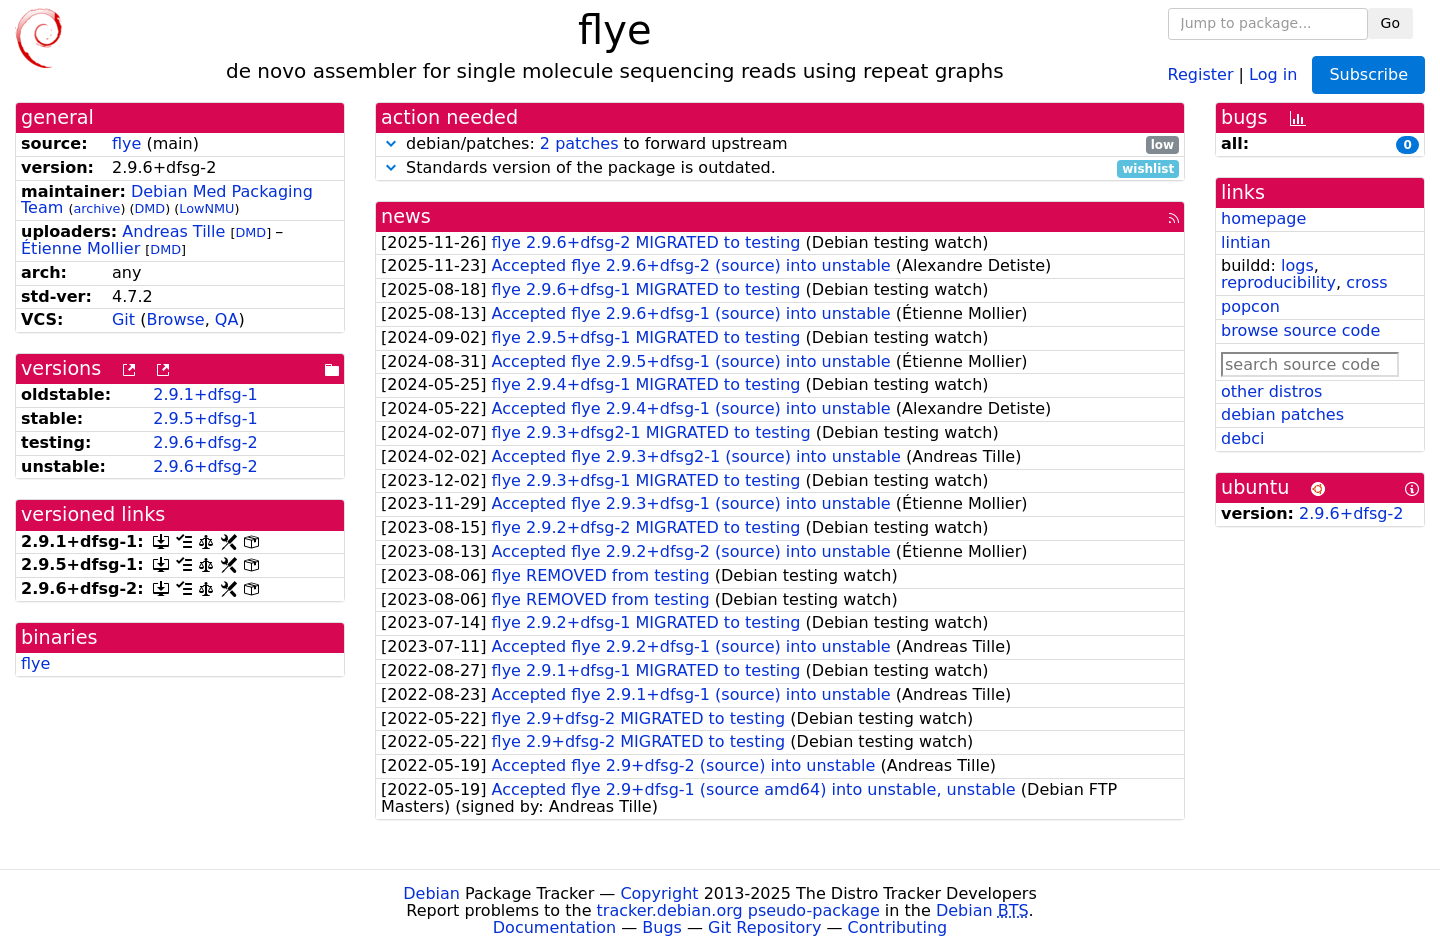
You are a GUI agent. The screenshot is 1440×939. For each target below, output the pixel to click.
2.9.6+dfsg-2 (205, 442)
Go (1390, 23)
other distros (1271, 391)
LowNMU (206, 208)
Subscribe (1368, 74)
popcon (1250, 306)
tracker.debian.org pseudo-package (738, 910)
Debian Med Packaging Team (167, 200)
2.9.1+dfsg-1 (205, 394)
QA (227, 319)
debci (1242, 438)
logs (1297, 265)
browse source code (1300, 330)
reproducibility (1278, 282)
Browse (175, 319)
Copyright (659, 893)
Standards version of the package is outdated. (780, 168)
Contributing (898, 927)
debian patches (1282, 414)
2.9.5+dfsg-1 (205, 418)
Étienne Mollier (80, 248)
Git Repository (764, 927)
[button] (391, 143)
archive (96, 208)
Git (123, 319)
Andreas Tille (173, 231)
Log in (1273, 73)
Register (1201, 73)
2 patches (579, 143)
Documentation (554, 927)
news (406, 216)
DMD (149, 208)
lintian (1246, 242)
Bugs (662, 927)
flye (126, 143)
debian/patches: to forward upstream (780, 144)
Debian (431, 893)
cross (1366, 282)
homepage (1263, 218)
